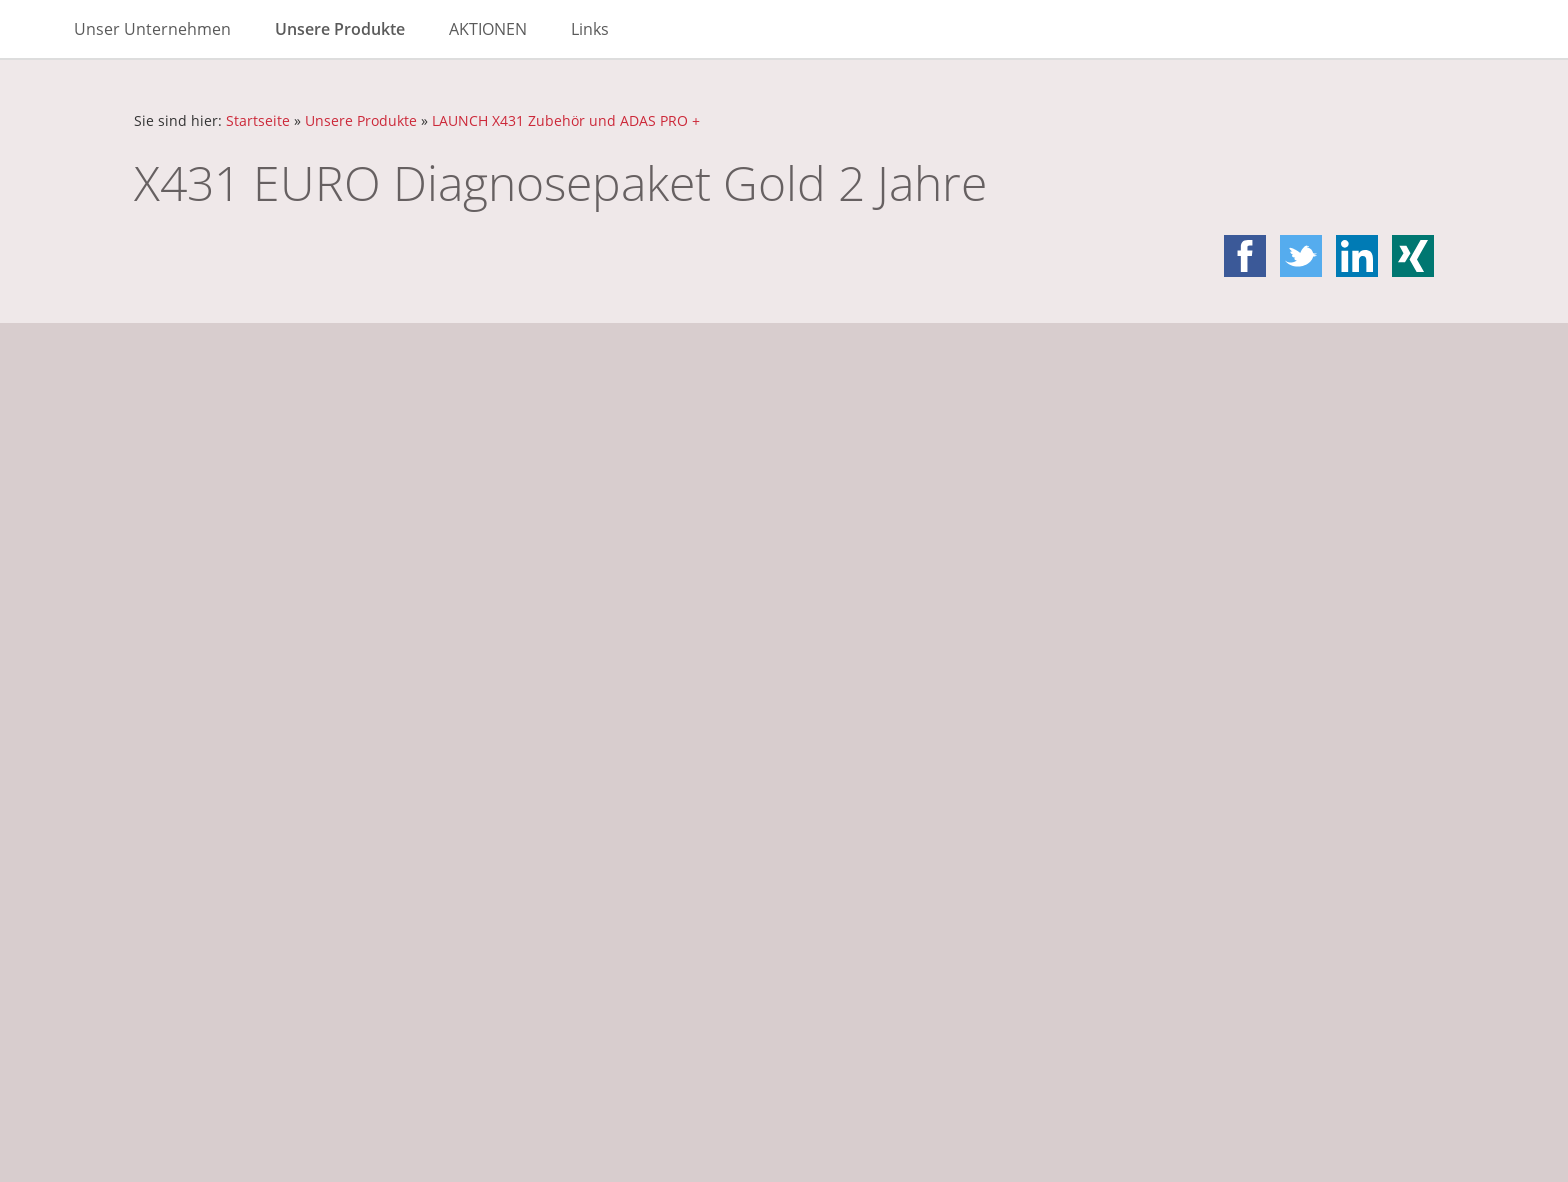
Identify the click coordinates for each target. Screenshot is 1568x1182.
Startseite (258, 120)
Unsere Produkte (361, 120)
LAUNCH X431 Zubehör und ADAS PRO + (566, 120)
